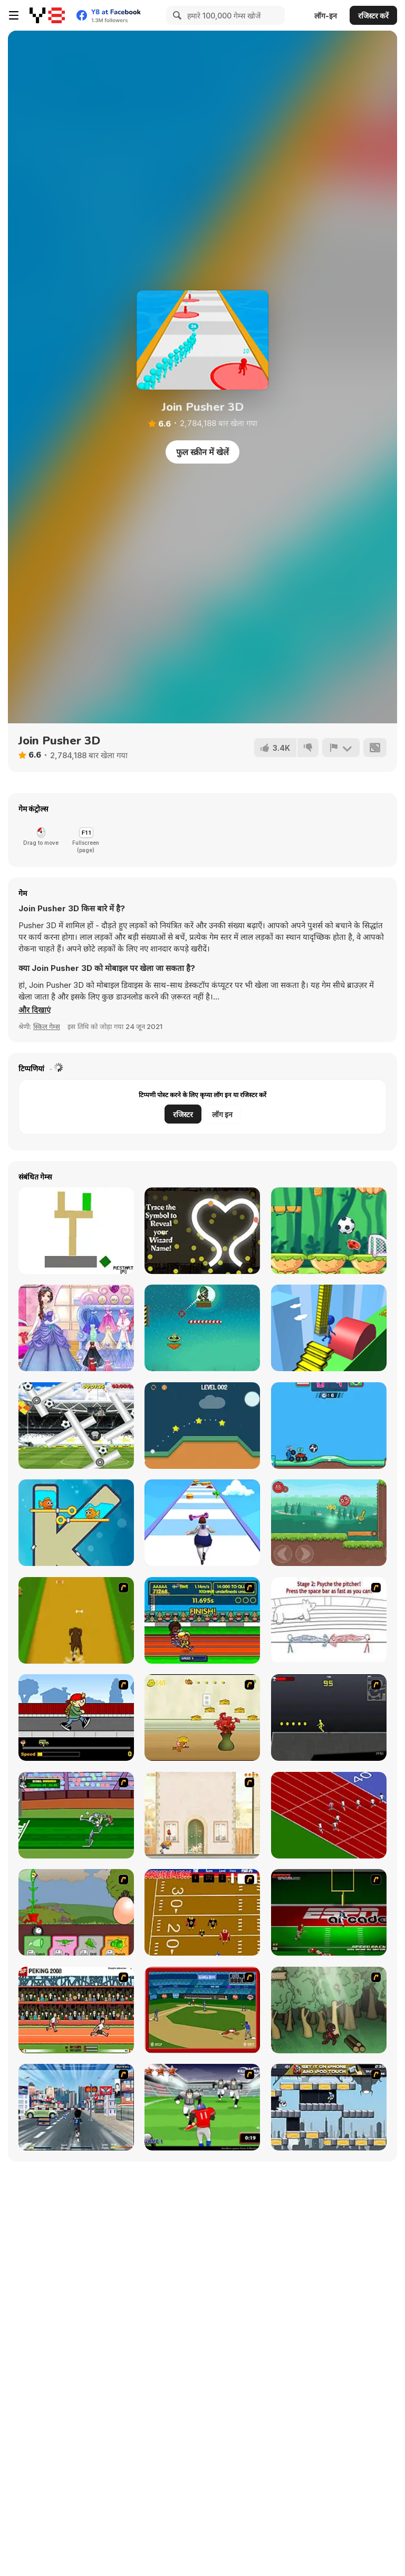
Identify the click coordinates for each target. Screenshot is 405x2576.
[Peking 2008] (76, 2010)
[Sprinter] (329, 1815)
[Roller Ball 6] (329, 1522)
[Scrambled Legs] (202, 1912)
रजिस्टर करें (373, 15)
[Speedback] (329, 1912)
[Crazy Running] (76, 2107)
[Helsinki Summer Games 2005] (202, 1620)
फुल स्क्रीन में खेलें (202, 452)
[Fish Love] (76, 1522)
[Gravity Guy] (329, 2107)
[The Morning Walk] (202, 1815)
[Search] (175, 15)
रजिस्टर (183, 1114)
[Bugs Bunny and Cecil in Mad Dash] (76, 1815)
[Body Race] (202, 1522)
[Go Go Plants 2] (76, 1912)
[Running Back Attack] (202, 2107)
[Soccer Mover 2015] (329, 1230)
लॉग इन (222, 1114)
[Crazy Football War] (329, 1425)
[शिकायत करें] (341, 747)
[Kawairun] (329, 2010)
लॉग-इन (325, 15)
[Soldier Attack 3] (202, 1328)
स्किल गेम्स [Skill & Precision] (46, 1026)
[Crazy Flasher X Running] (329, 1717)
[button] (34, 1010)
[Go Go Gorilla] (76, 1425)
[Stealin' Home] (202, 2010)
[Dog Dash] (76, 1620)
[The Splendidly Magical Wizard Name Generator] (202, 1230)
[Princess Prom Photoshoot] (76, 1328)
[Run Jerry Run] (202, 1717)
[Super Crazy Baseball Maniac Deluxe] (329, 1620)
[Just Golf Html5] (202, 1425)
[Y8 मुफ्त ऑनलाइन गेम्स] (47, 15)
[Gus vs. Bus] (76, 1717)
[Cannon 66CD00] (76, 1230)
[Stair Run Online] (329, 1328)
